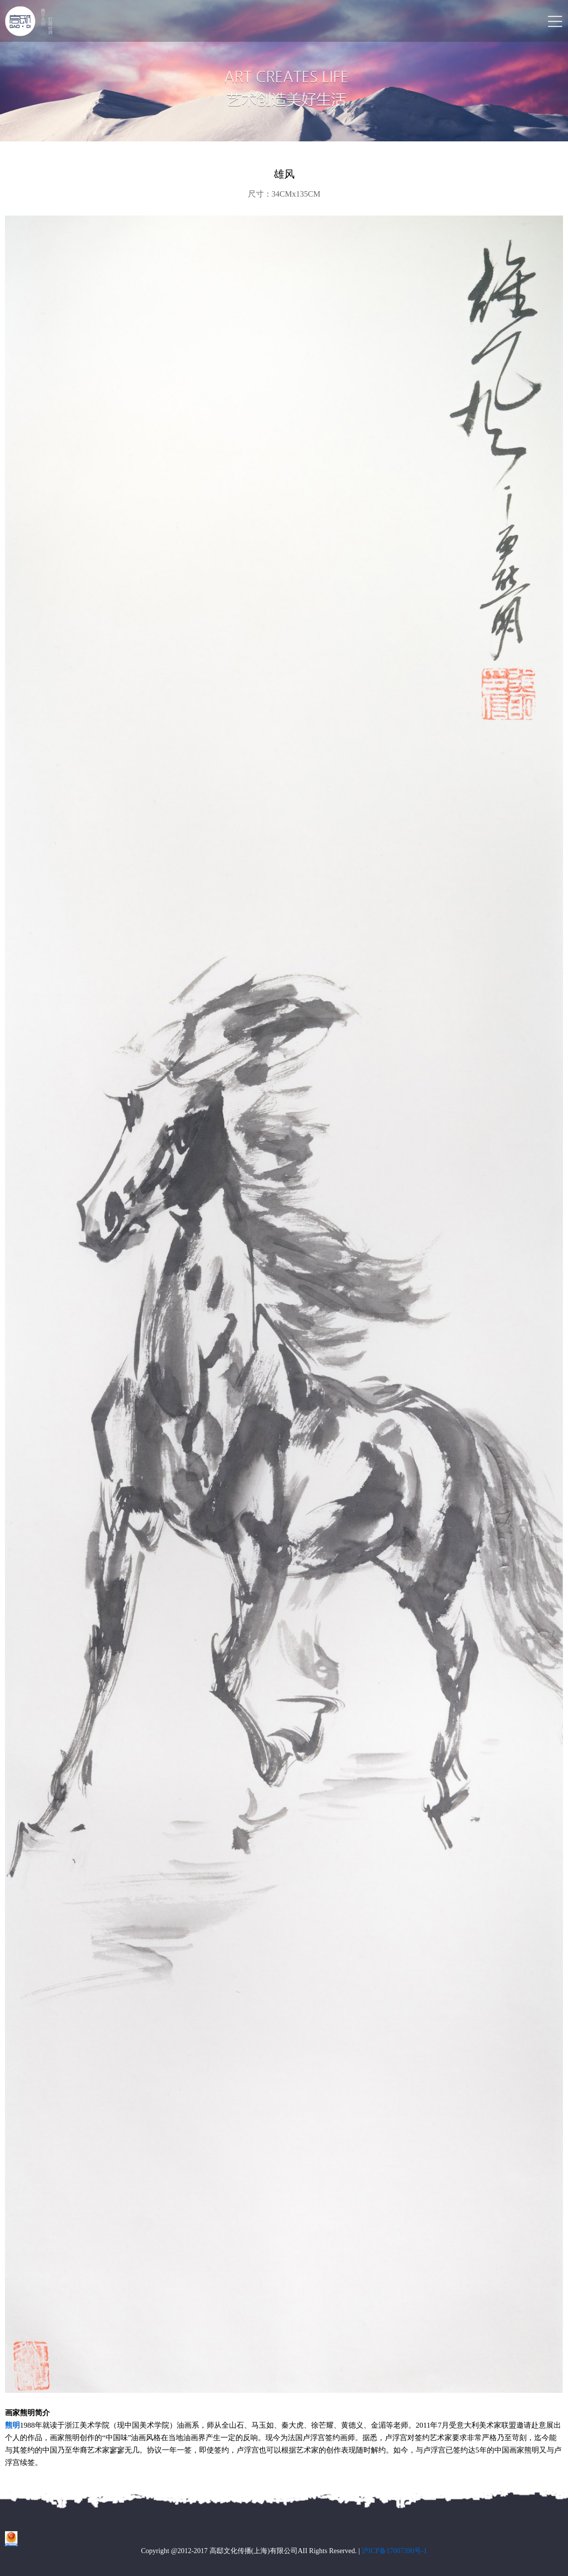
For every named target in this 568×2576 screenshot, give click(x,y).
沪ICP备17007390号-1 (394, 2551)
